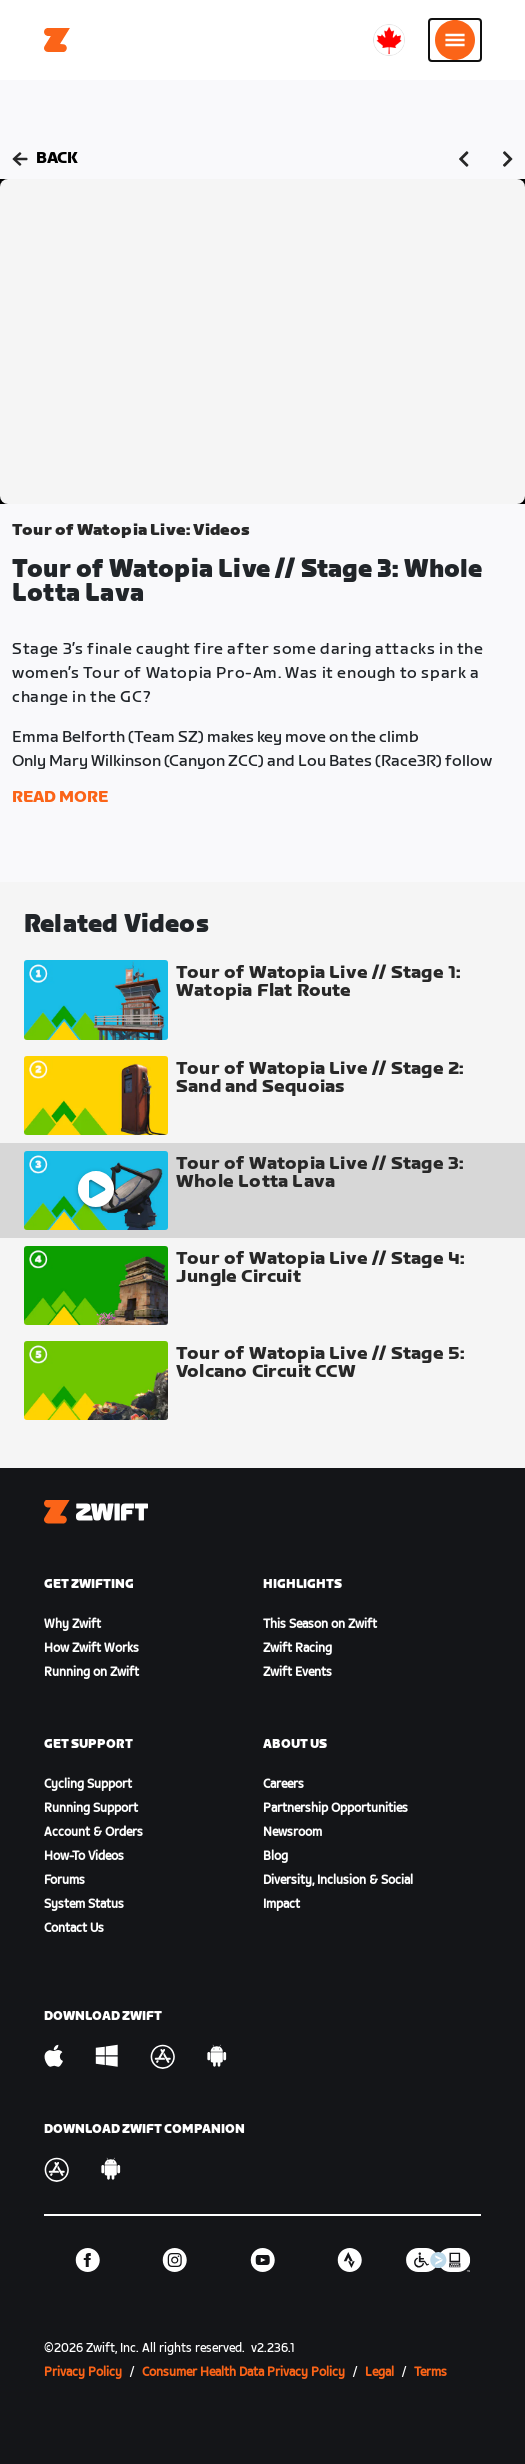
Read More (60, 797)
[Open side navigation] (455, 40)
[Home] (57, 40)
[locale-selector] (389, 40)
